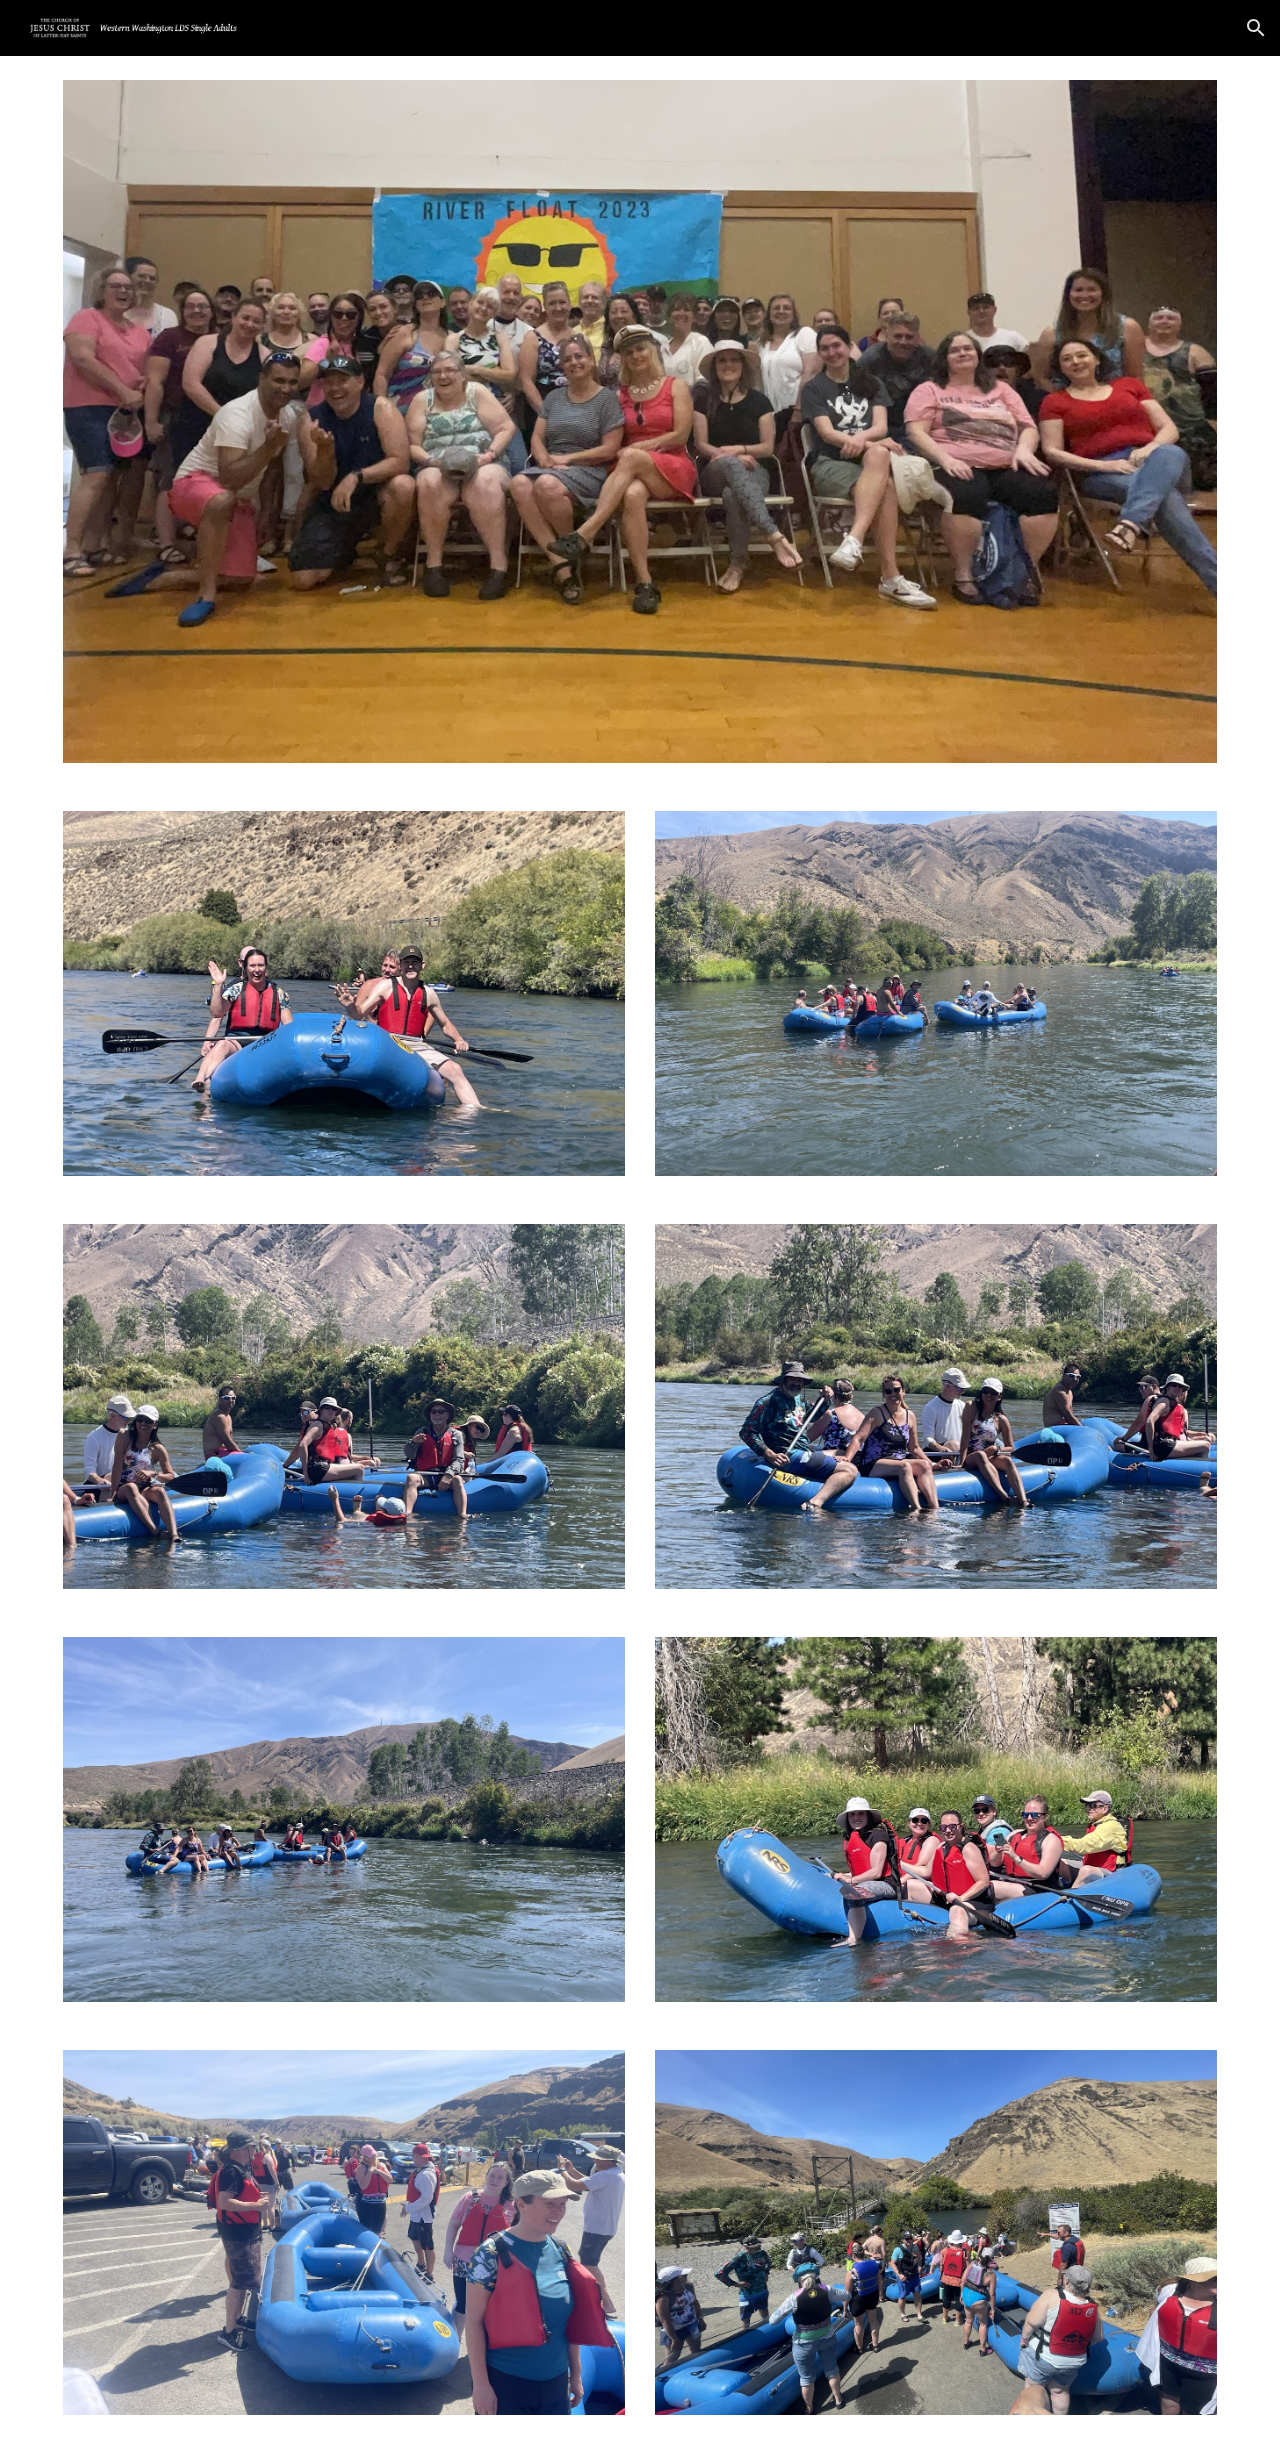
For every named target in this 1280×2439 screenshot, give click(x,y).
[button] (1256, 28)
